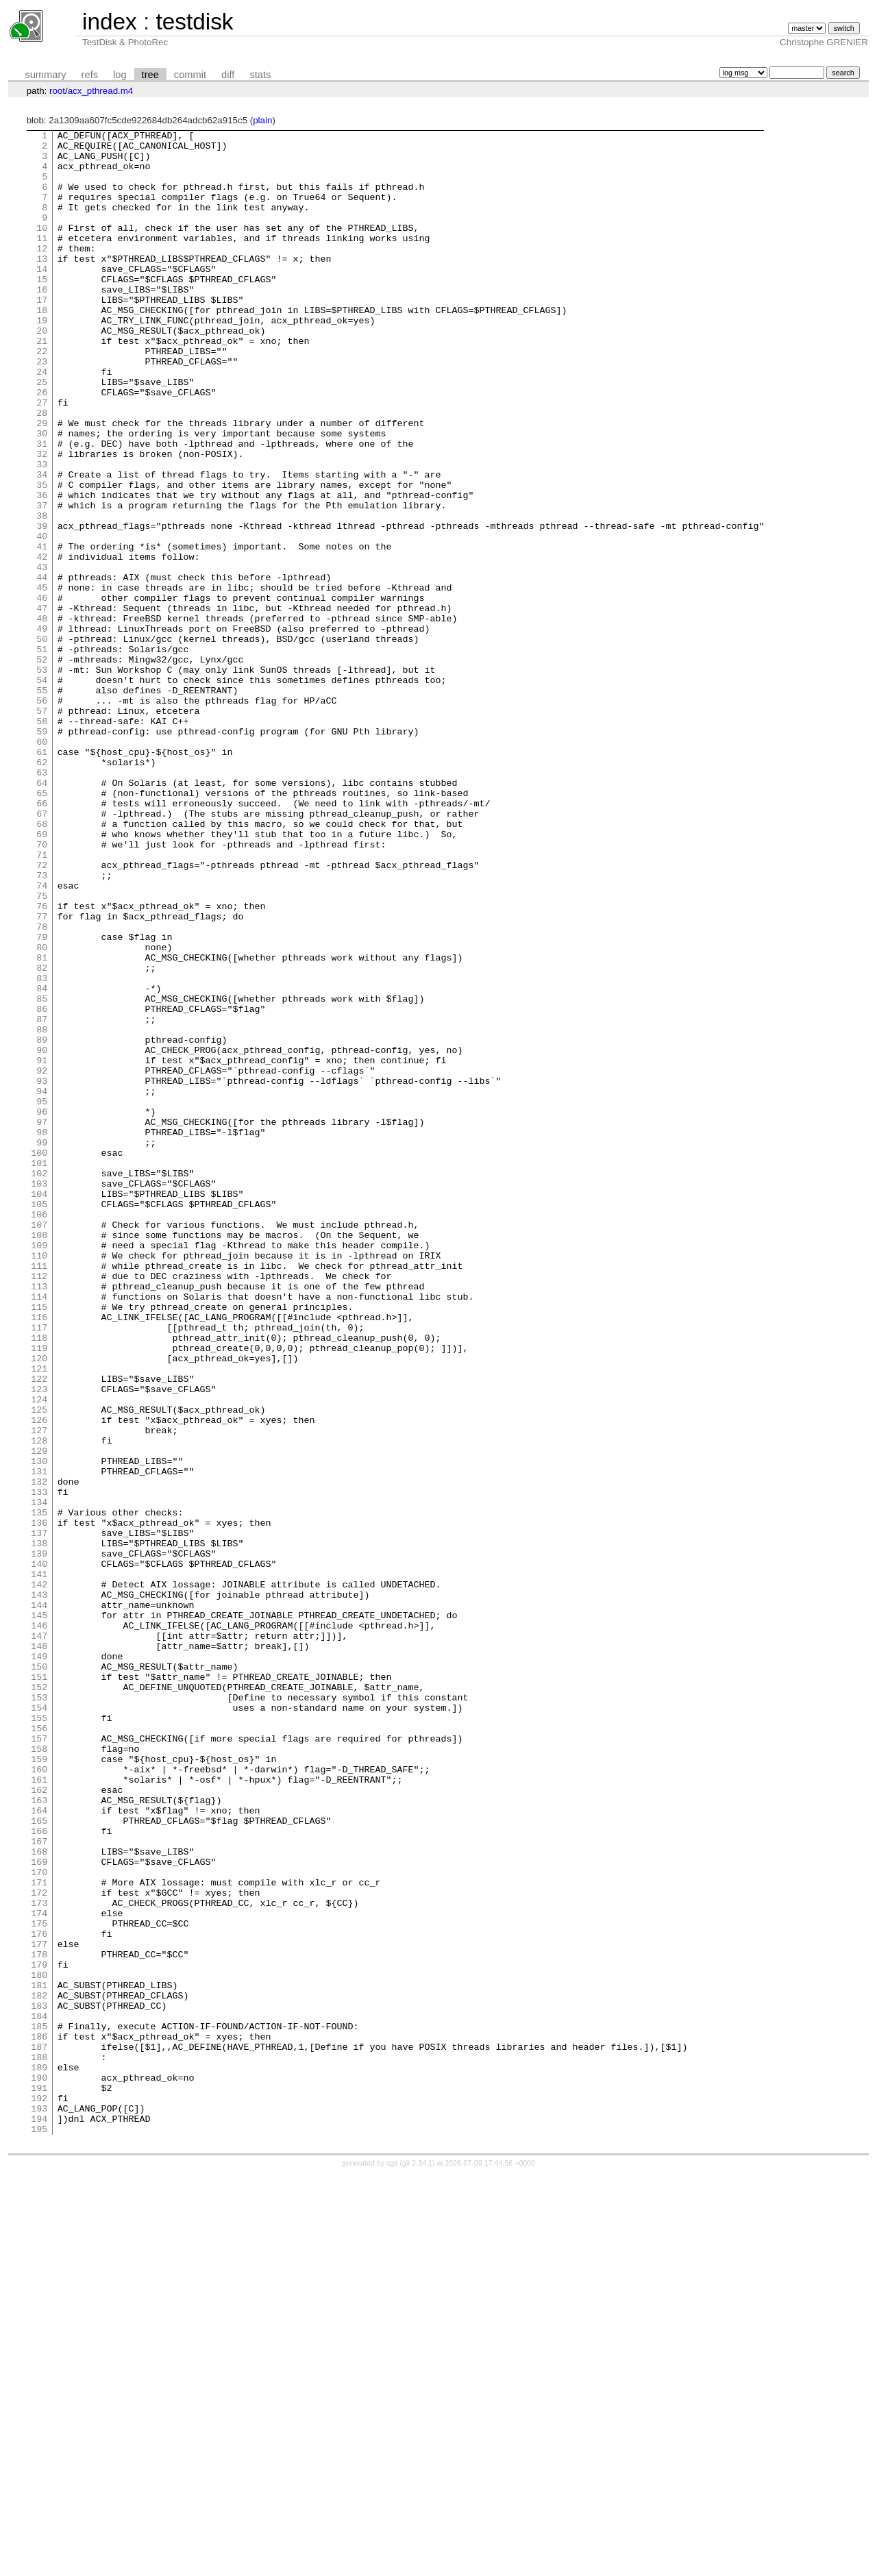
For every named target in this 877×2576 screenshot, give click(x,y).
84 (41, 1160)
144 (39, 1900)
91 (41, 1247)
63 (41, 901)
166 (39, 2172)
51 (41, 753)
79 (41, 1099)
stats (260, 74)
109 (39, 1469)
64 (41, 914)
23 (41, 408)
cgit (393, 2564)
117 (39, 1567)
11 (41, 260)
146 (39, 1925)
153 (39, 2011)
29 (41, 482)
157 (39, 2061)
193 (39, 2505)
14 (41, 297)
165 (39, 2159)
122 (39, 1629)
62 (41, 889)
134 (39, 1777)
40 (41, 618)
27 (41, 457)
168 (39, 2196)
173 (39, 2258)
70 (41, 988)
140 (39, 1851)
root (57, 91)
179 (39, 2332)
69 (41, 975)
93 (41, 1271)
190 (39, 2468)
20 (41, 371)
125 (39, 1666)
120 (39, 1604)
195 (39, 2529)
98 (41, 1333)
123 (39, 1641)
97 (41, 1321)
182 (39, 2369)
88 (41, 1210)
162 (39, 2122)
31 (41, 507)
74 (41, 1037)
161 (39, 2110)
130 (39, 1728)
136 (39, 1802)
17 (41, 334)
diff (227, 74)
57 (41, 827)
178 (39, 2320)
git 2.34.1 (417, 2564)
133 (39, 1765)
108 (39, 1456)
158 (39, 2073)
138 (39, 1826)
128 (39, 1703)
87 (41, 1197)
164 (39, 2147)
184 (39, 2394)
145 (39, 1913)
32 (41, 519)
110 (39, 1481)
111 (39, 1493)
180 (39, 2344)
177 (39, 2307)
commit (190, 74)
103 (39, 1395)
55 (41, 803)
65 (41, 926)
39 (41, 605)
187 (39, 2431)
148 (39, 1950)
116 (39, 1555)
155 (39, 2036)
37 (41, 581)
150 (39, 1974)
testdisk (194, 21)
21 (41, 383)
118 (39, 1580)
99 (41, 1345)
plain (262, 120)
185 (39, 2406)
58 (41, 840)
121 (39, 1617)
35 (41, 556)
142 (39, 1876)
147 (39, 1937)
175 (39, 2283)
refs (90, 74)
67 (41, 951)
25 (41, 433)
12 (41, 273)
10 (41, 248)
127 (39, 1691)
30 (41, 494)
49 (41, 729)
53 (41, 778)
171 (39, 2233)
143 (39, 1888)
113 (39, 1518)
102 (39, 1382)
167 (39, 2184)
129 (39, 1715)
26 (41, 445)
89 (41, 1222)
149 (39, 1962)
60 (41, 864)
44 (41, 667)
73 (41, 1025)
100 (39, 1358)
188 (39, 2443)
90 (41, 1234)
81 (41, 1123)
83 (41, 1148)
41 (41, 630)
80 (41, 1111)
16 (41, 322)
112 (39, 1506)
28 (41, 470)
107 (39, 1444)
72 (41, 1012)
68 (41, 963)
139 (39, 1839)
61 (41, 877)
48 (41, 716)
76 (41, 1062)
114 (39, 1530)
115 (39, 1543)
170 (39, 2221)
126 (39, 1678)
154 (39, 2024)
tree (150, 74)
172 (39, 2246)
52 (41, 766)
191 (39, 2480)
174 (39, 2270)
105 (39, 1419)
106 (39, 1432)
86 (41, 1185)
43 (41, 655)
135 (39, 1789)
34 (41, 544)
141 (39, 1863)
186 (39, 2418)
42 (41, 642)
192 (39, 2492)
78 (41, 1086)
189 (39, 2455)
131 (39, 1740)
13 (41, 285)
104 (39, 1407)
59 (41, 852)
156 (39, 2048)
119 (39, 1592)
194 (39, 2517)
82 (41, 1136)
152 (39, 1999)
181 (39, 2357)
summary (45, 74)
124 (39, 1654)
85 (41, 1173)
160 (39, 2098)
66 (41, 938)
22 (41, 396)
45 (41, 679)
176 (39, 2295)
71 (41, 1000)
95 (41, 1296)
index (109, 21)
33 (41, 531)
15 (41, 310)
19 (41, 359)
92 (41, 1259)
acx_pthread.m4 (101, 91)
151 (39, 1987)
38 (41, 593)
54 (41, 790)
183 (39, 2381)
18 (41, 346)
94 (41, 1284)
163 (39, 2135)
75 (41, 1049)
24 (41, 420)
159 (39, 2085)
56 (41, 815)
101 (39, 1370)
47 (41, 704)
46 (41, 692)
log (120, 74)
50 (41, 741)
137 (39, 1814)
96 (41, 1308)
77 (41, 1074)
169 (39, 2209)
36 (41, 568)
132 (39, 1752)
